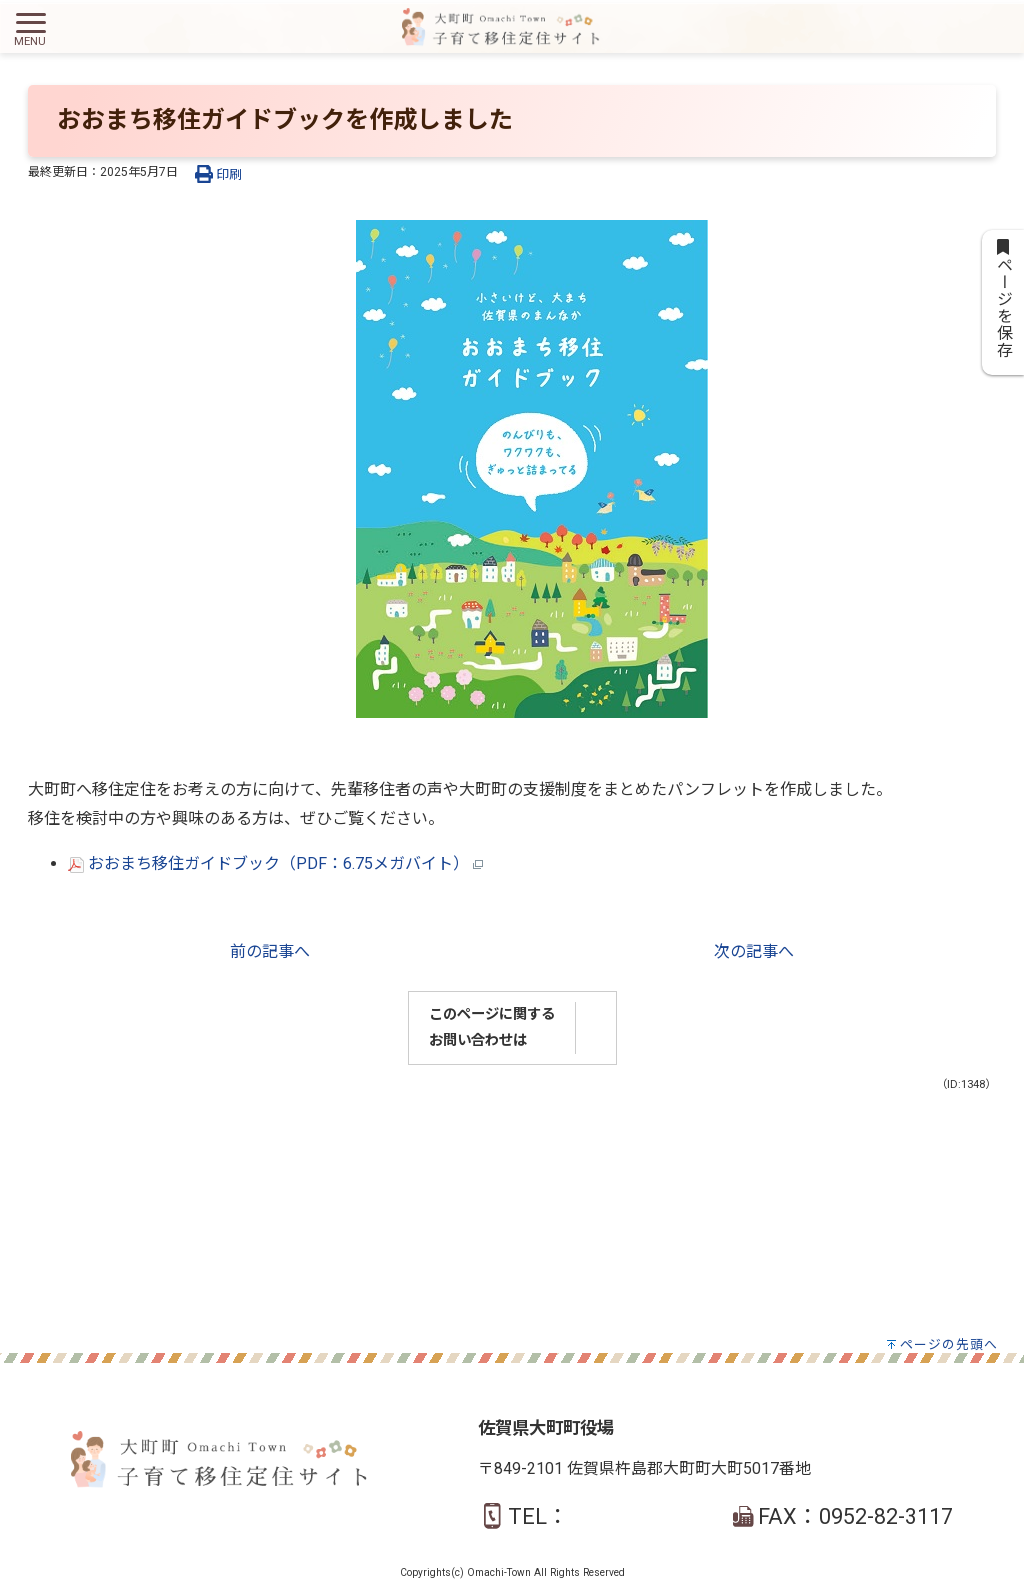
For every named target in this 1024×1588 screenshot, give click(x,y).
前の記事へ (270, 951)
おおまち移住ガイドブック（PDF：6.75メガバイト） (275, 863)
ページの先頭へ (949, 1344)
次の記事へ (754, 951)
